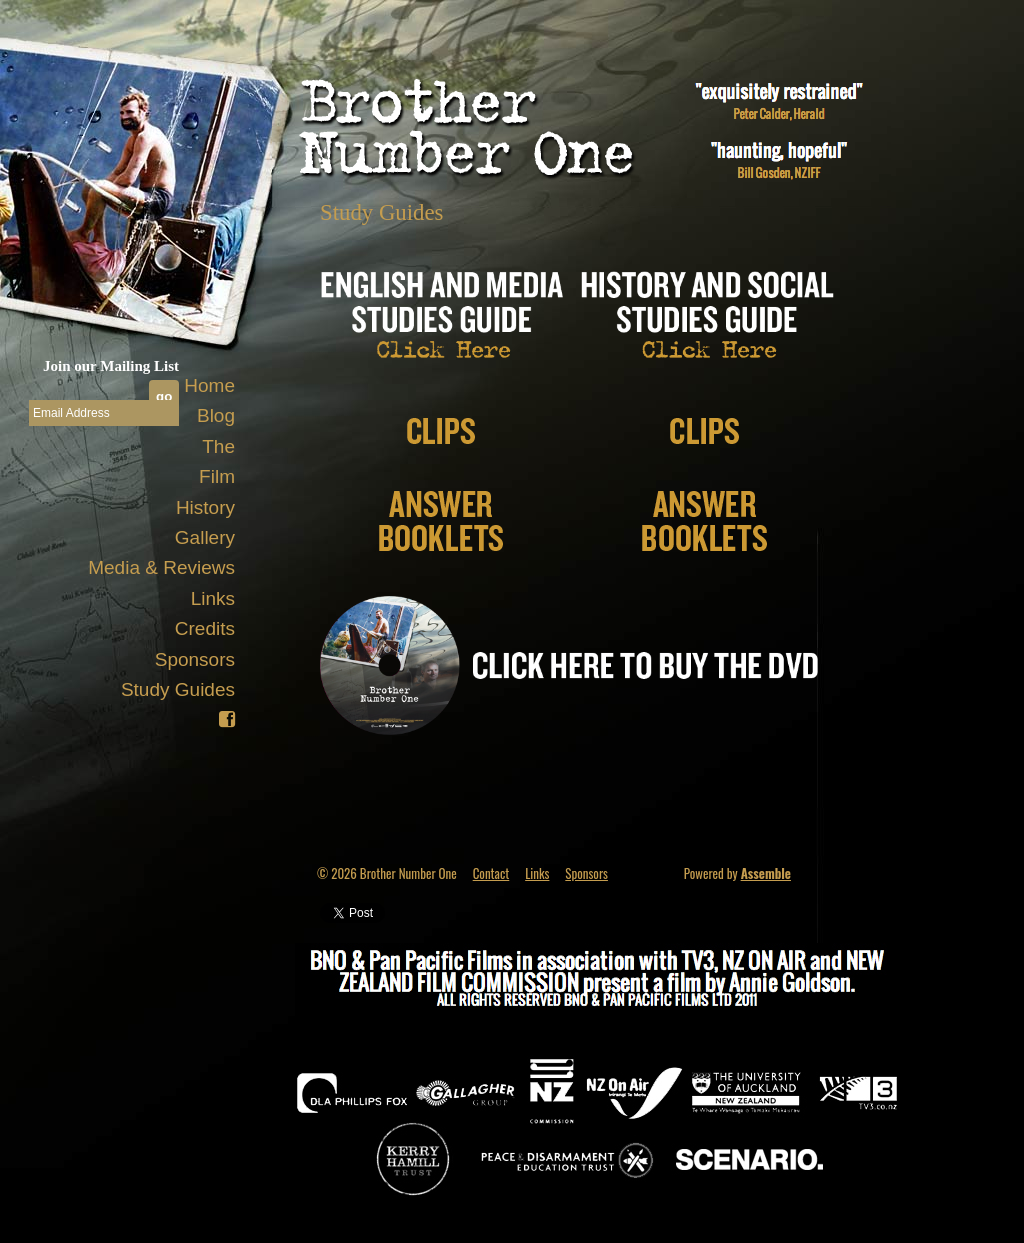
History (205, 507)
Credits (205, 628)
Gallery (205, 537)
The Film (217, 461)
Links (213, 598)
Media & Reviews (161, 567)
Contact (491, 873)
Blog (216, 415)
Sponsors (195, 659)
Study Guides (178, 689)
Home (209, 385)
